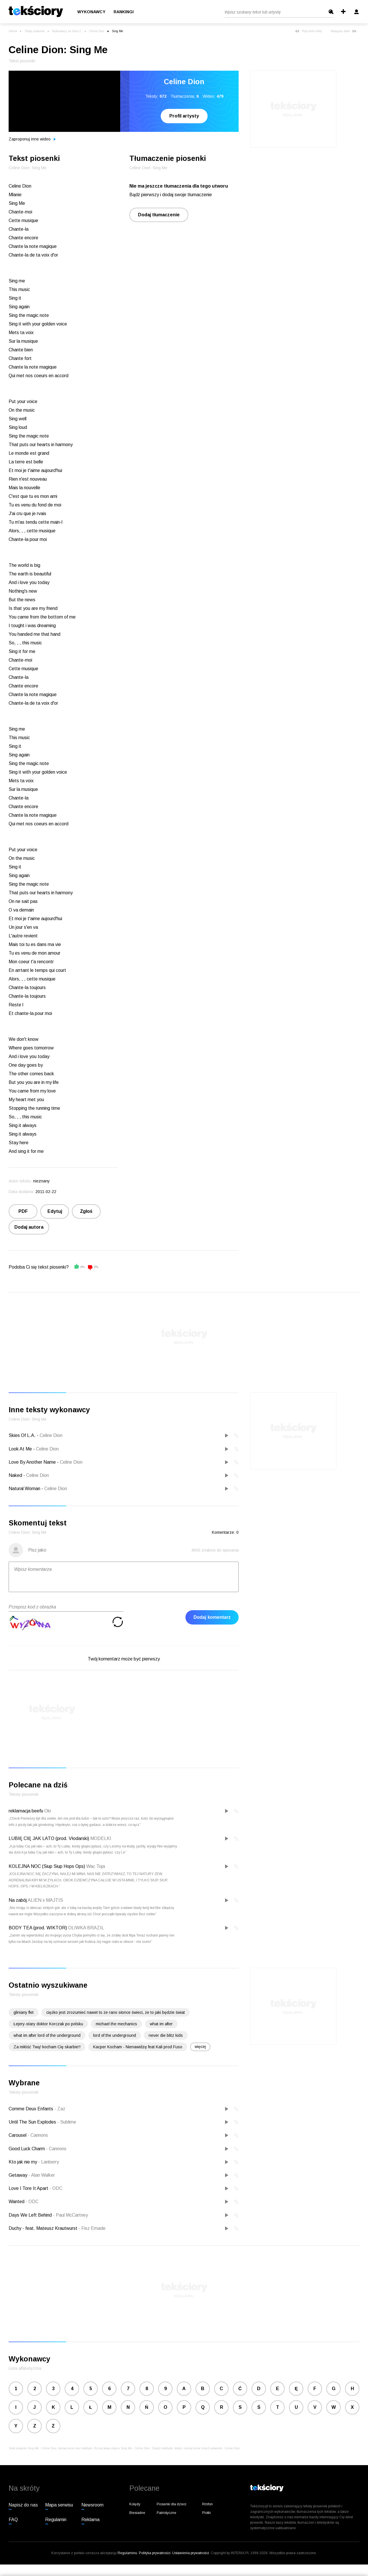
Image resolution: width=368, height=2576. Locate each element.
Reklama (90, 2519)
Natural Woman (24, 1488)
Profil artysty (184, 115)
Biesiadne (137, 2513)
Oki (47, 1810)
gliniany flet (24, 2012)
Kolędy (134, 2504)
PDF (23, 1211)
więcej (200, 2046)
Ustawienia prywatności (190, 2553)
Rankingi (124, 12)
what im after (161, 2024)
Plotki (206, 2513)
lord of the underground (114, 2035)
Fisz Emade (92, 2228)
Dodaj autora (28, 1227)
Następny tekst (343, 31)
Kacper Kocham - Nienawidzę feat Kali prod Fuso (137, 2047)
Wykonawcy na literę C (67, 31)
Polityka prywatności (154, 2553)
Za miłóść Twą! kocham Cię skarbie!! (47, 2047)
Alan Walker (41, 2175)
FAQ (13, 2519)
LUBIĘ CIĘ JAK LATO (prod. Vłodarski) (49, 1838)
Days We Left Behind (31, 2215)
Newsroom (92, 2504)
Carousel (18, 2135)
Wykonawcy (91, 12)
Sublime (66, 2122)
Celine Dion (96, 31)
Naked (15, 1475)
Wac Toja (95, 1866)
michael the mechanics (116, 2024)
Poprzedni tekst (308, 31)
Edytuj (54, 1211)
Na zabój (18, 1900)
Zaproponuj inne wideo (32, 139)
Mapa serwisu (59, 2504)
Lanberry (48, 2161)
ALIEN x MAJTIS (45, 1900)
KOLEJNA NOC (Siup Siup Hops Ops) (47, 1866)
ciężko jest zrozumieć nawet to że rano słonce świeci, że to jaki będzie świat (115, 2012)
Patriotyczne (166, 2513)
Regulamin (55, 2519)
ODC (55, 2188)
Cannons (38, 2135)
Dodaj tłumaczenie (159, 214)
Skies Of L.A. (22, 1435)
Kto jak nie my (23, 2161)
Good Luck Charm (27, 2148)
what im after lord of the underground (47, 2035)
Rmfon (207, 2504)
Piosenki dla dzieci (171, 2504)
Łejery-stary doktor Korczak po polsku (48, 2024)
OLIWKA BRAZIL (86, 1927)
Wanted (17, 2201)
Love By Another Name (32, 1462)
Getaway (18, 2175)
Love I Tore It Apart (29, 2188)
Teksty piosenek (34, 31)
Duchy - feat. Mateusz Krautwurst (43, 2228)
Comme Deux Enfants (31, 2108)
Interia (13, 31)
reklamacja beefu (26, 1810)
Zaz (59, 2108)
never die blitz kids (166, 2035)
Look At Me (20, 1448)
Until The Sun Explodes (33, 2122)
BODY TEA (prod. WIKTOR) (38, 1927)
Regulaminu (127, 2553)
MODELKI (100, 1838)
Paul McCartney (70, 2215)
